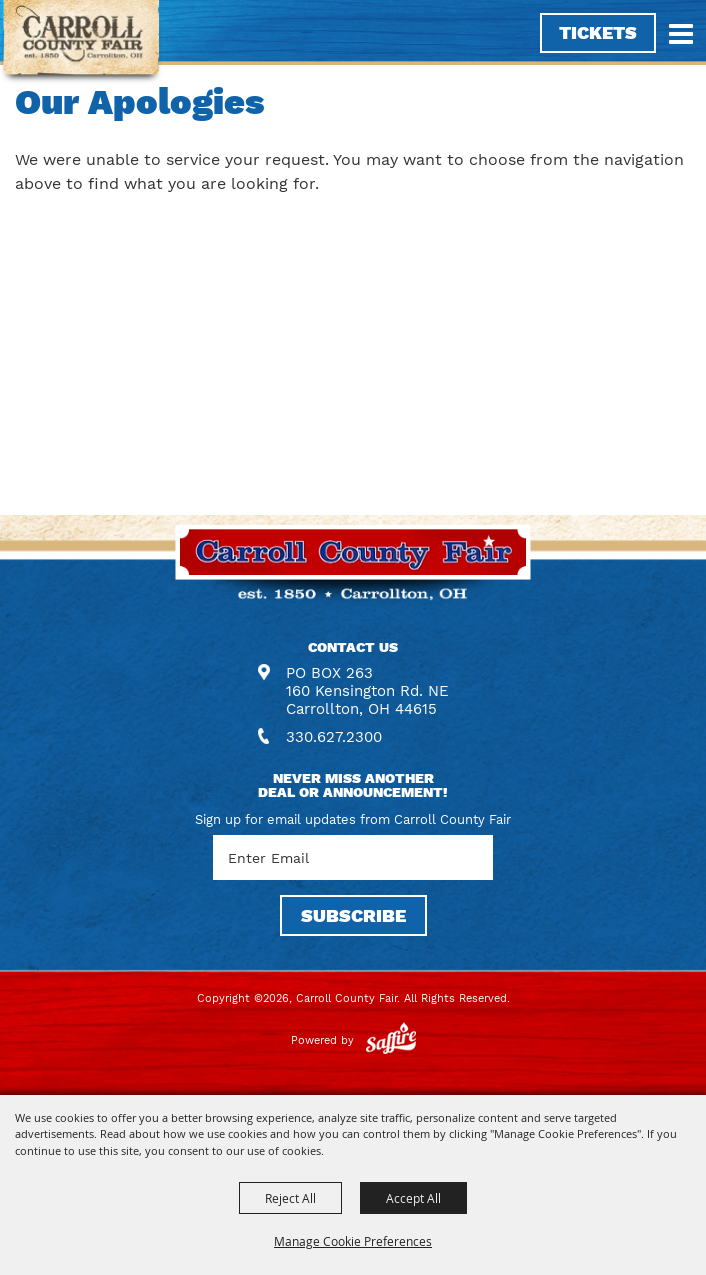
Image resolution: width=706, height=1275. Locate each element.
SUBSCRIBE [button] (353, 915)
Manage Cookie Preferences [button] (353, 1241)
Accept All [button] (413, 1198)
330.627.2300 (334, 737)
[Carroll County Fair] (81, 42)
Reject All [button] (290, 1198)
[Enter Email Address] (353, 857)
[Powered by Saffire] (391, 1040)
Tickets (598, 32)
